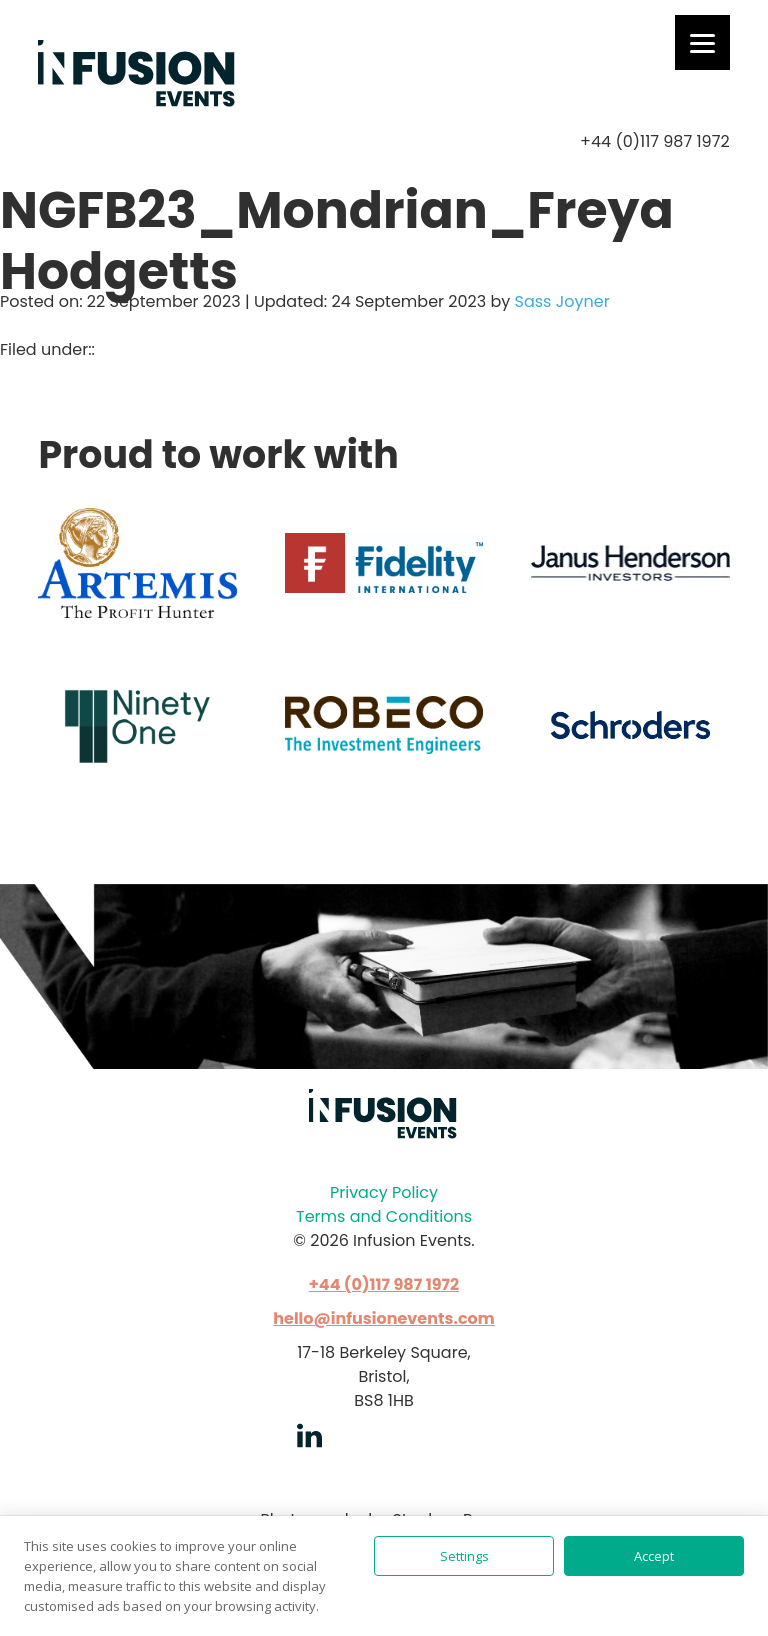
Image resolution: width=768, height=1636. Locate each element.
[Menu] (702, 42)
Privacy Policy (384, 1192)
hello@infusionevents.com (384, 1318)
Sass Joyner (562, 301)
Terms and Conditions (384, 1216)
